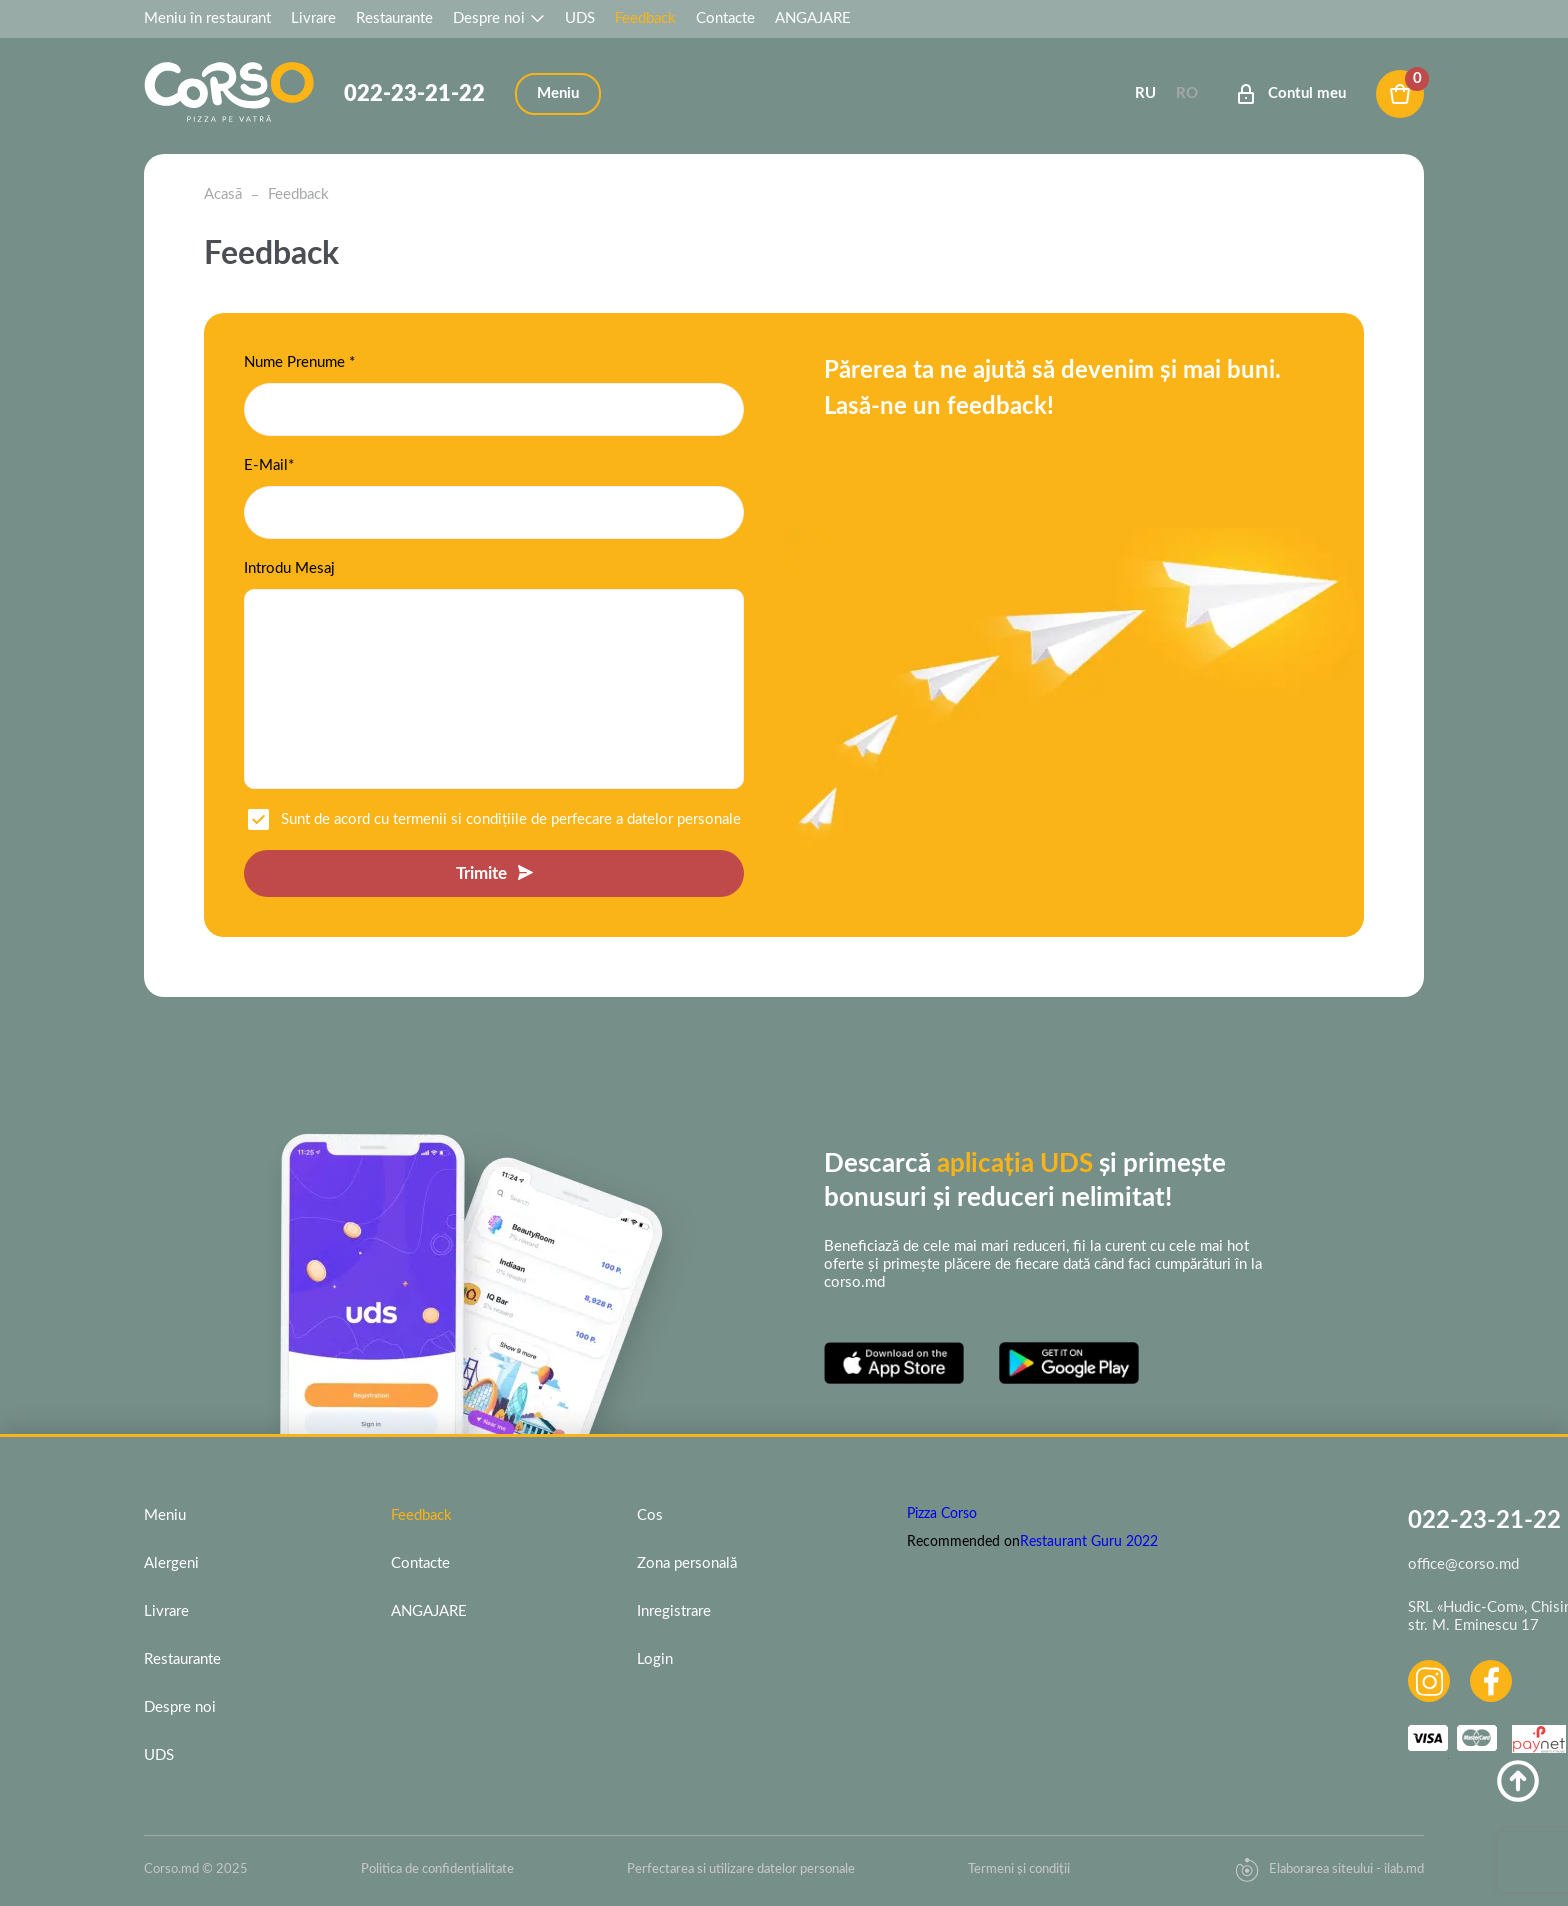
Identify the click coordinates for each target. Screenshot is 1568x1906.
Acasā (223, 194)
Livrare (313, 18)
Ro (1187, 93)
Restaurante (394, 18)
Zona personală (687, 1563)
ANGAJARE (813, 18)
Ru (1145, 93)
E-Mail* (269, 465)
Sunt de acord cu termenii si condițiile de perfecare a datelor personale (511, 819)
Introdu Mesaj (289, 568)
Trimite (481, 873)
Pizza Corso (942, 1514)
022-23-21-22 (414, 94)
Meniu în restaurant (207, 18)
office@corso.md (1463, 1564)
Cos (650, 1515)
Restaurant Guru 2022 (1089, 1542)
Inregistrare (674, 1611)
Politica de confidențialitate (437, 1869)
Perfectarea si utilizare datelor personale (741, 1869)
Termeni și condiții (1019, 1869)
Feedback (645, 18)
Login (655, 1659)
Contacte (725, 18)
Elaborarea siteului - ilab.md (1329, 1870)
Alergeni (171, 1563)
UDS (580, 18)
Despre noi (499, 18)
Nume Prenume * (299, 362)
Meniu (165, 1515)
